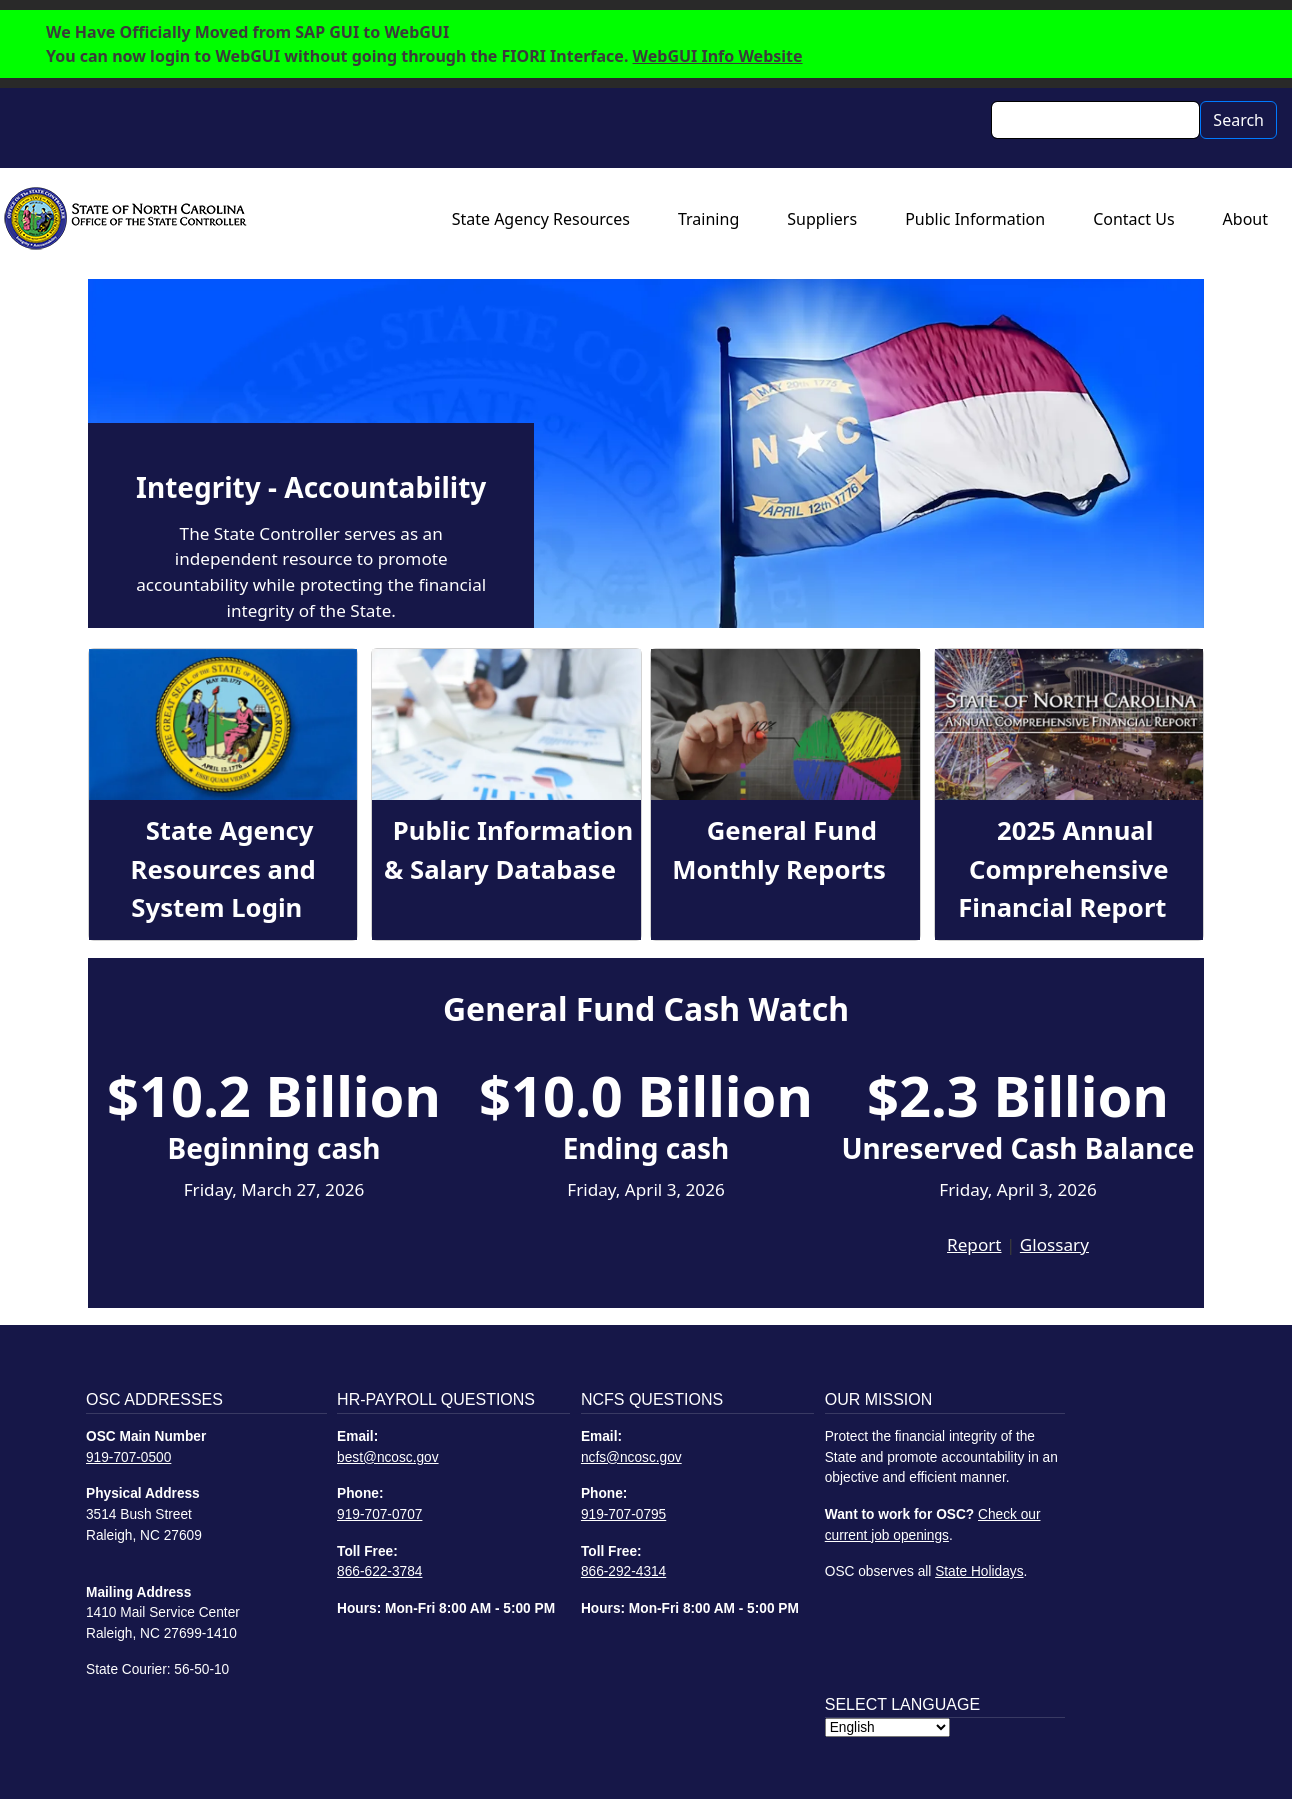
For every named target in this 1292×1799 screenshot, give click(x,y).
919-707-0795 (623, 1514)
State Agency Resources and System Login (223, 869)
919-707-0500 (128, 1457)
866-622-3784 (379, 1571)
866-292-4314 (623, 1571)
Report (974, 1244)
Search (1238, 120)
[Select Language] (887, 1727)
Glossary (1054, 1244)
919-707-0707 (379, 1514)
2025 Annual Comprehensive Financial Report (1063, 869)
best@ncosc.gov (388, 1457)
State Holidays (979, 1571)
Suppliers (822, 219)
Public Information (975, 219)
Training (708, 219)
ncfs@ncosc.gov (631, 1457)
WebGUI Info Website (718, 56)
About (1245, 219)
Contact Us (1133, 219)
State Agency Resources (541, 219)
